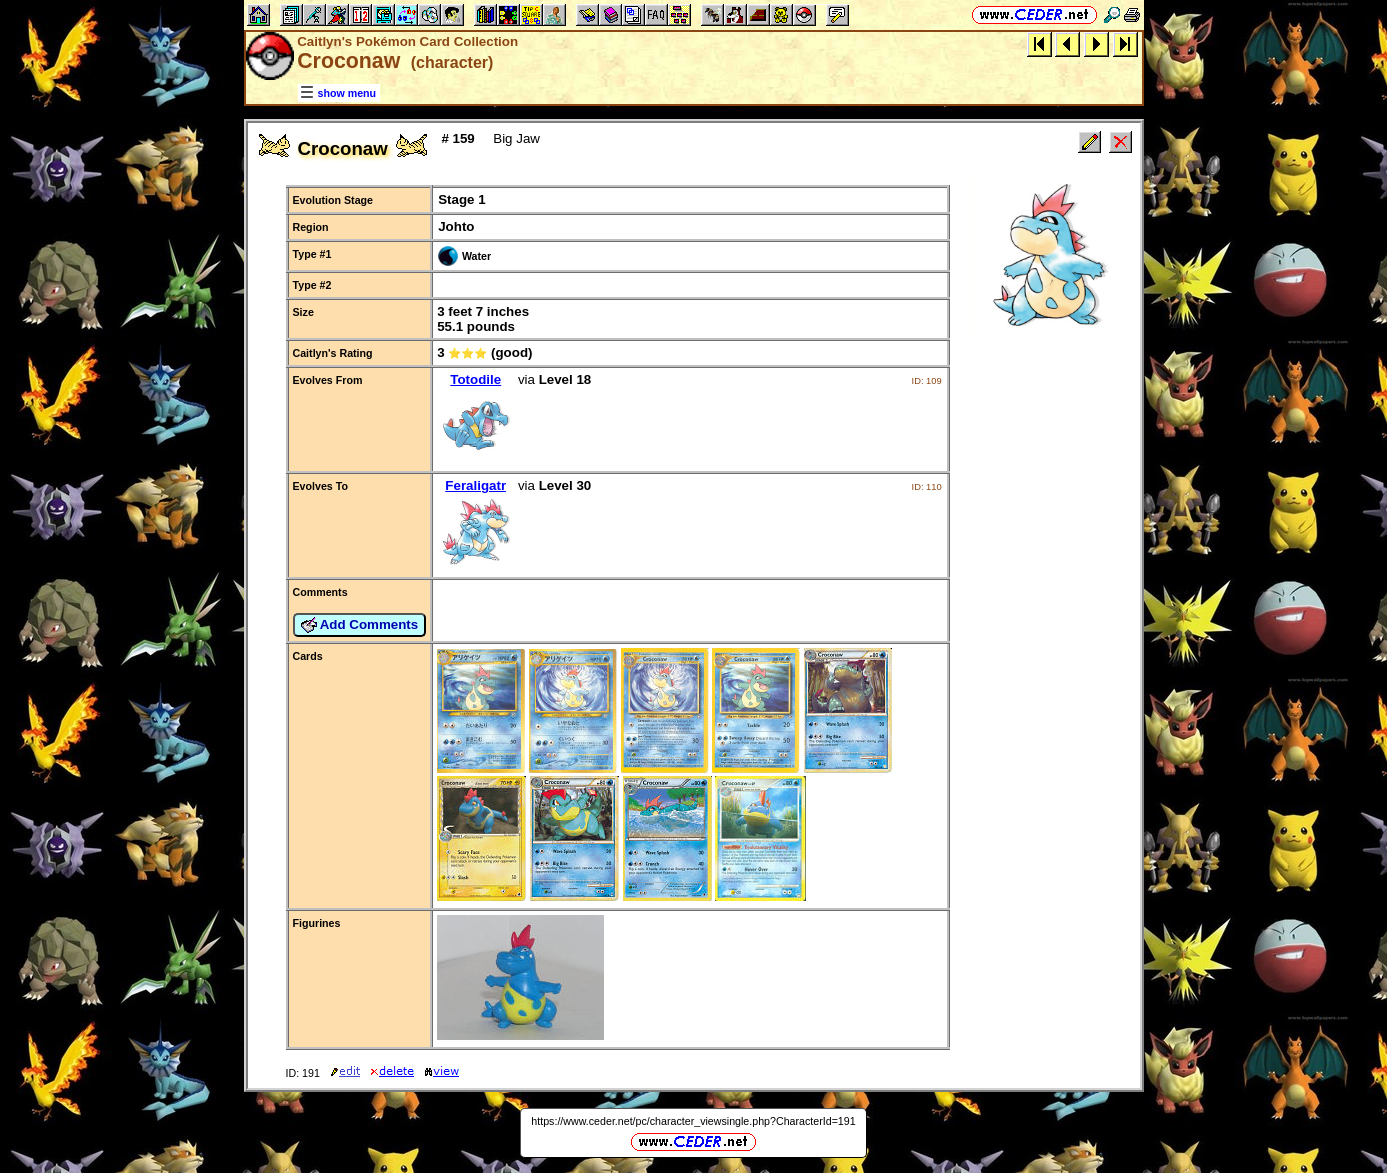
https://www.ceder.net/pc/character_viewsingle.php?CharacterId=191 (693, 1121)
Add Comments (360, 625)
